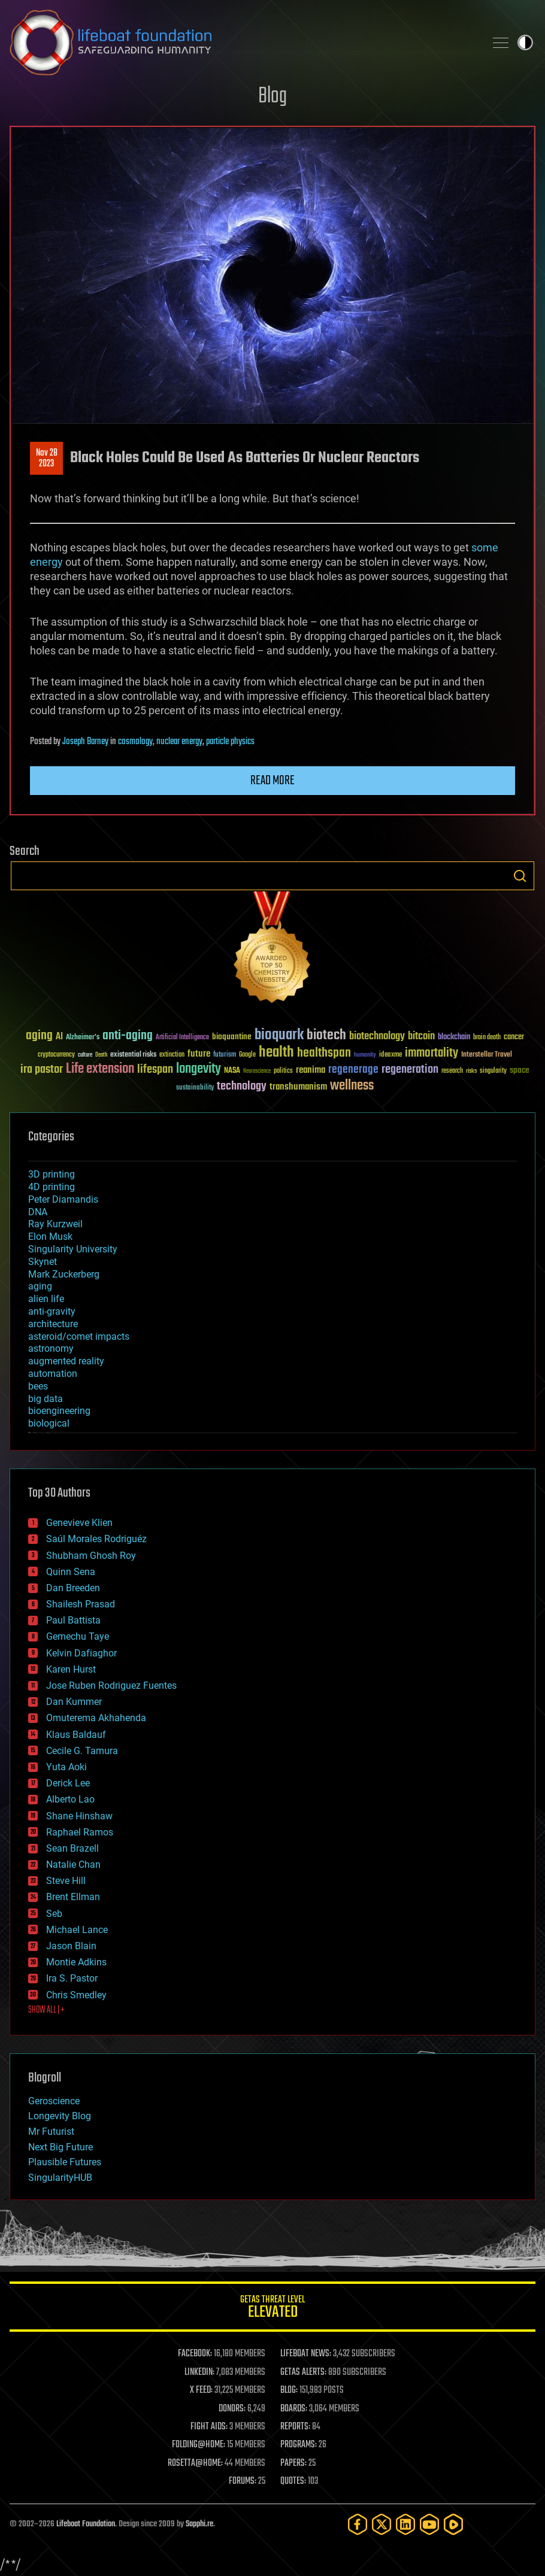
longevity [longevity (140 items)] (198, 1069)
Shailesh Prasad (80, 1604)
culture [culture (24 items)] (85, 1055)
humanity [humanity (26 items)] (365, 1055)
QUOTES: (293, 2481)
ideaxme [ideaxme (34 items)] (390, 1055)
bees (38, 1386)
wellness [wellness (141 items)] (352, 1086)
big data (45, 1398)
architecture (53, 1324)
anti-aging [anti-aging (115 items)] (127, 1035)
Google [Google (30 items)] (247, 1055)
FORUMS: (242, 2481)
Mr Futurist (51, 2131)
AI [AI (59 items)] (59, 1037)
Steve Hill (66, 1880)
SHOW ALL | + (46, 2010)
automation (52, 1373)
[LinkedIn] (405, 2524)
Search (519, 875)
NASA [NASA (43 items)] (232, 1071)
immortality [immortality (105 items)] (431, 1053)
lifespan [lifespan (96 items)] (155, 1069)
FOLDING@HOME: (198, 2445)
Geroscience (54, 2101)
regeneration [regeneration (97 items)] (410, 1069)
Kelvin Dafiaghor (81, 1653)
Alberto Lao (70, 1799)
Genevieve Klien (79, 1522)
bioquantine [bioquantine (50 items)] (232, 1036)
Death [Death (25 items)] (101, 1055)
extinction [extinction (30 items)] (171, 1055)
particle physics (230, 742)
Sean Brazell (72, 1848)
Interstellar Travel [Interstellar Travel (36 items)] (486, 1055)
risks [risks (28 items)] (471, 1071)
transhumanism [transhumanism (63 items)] (298, 1087)
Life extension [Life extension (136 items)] (100, 1069)
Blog (272, 97)
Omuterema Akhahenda (96, 1718)
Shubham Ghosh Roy (91, 1555)
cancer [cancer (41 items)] (514, 1037)
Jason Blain (71, 1946)
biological (48, 1423)
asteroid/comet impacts (78, 1336)
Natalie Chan (73, 1864)
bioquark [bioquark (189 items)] (279, 1035)
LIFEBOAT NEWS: (305, 2354)
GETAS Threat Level (272, 2308)
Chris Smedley (76, 1995)
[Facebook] (357, 2524)
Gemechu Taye (77, 1636)
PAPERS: (293, 2463)
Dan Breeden (73, 1588)
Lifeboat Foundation (85, 2524)
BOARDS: (293, 2409)
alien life (46, 1298)
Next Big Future (60, 2147)
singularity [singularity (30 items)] (493, 1071)
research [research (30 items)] (452, 1071)
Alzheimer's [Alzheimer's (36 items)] (82, 1037)
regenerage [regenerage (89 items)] (353, 1069)
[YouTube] (429, 2524)
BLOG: (289, 2390)
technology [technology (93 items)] (242, 1087)
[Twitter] (381, 2524)
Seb (54, 1913)
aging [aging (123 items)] (39, 1035)
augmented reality (66, 1361)
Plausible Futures (64, 2162)
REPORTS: (295, 2427)
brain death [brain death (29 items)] (487, 1038)
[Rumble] (453, 2524)
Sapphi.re (199, 2524)
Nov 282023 (46, 458)
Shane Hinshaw (79, 1816)
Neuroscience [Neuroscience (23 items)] (257, 1072)
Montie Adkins (76, 1962)
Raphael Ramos (79, 1832)
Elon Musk (50, 1236)
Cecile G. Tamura (82, 1750)
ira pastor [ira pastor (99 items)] (41, 1069)
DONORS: (232, 2409)
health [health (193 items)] (276, 1052)
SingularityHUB (60, 2177)
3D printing (51, 1174)
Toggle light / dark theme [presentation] (525, 42)
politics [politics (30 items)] (283, 1071)
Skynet (42, 1261)
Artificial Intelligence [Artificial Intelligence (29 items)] (182, 1038)
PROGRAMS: (298, 2445)
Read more (272, 780)
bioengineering (59, 1410)
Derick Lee (68, 1783)
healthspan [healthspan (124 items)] (324, 1053)
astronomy (51, 1348)
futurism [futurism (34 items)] (224, 1055)
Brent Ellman (73, 1897)
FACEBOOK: (195, 2354)
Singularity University (72, 1249)
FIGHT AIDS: (209, 2427)
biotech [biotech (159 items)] (326, 1035)
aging (40, 1286)
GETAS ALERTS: (303, 2372)
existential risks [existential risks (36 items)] (133, 1055)
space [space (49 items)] (519, 1070)
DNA (37, 1212)
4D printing (51, 1187)
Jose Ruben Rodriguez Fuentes (111, 1685)
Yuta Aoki (66, 1767)
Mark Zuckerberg (63, 1274)
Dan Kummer (74, 1701)
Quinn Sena (70, 1571)
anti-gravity (51, 1311)
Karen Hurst (71, 1669)
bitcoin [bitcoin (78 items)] (421, 1036)
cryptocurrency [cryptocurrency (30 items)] (56, 1055)
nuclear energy (179, 742)
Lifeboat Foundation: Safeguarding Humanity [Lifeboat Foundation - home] (243, 42)
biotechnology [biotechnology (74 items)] (377, 1036)
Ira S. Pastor (72, 1978)
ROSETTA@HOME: (195, 2463)
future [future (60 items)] (198, 1054)
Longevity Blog (59, 2116)
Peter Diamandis (63, 1199)
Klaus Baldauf (76, 1734)
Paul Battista (73, 1620)
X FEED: (201, 2390)
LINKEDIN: (199, 2372)
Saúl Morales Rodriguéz (96, 1539)
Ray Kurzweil (55, 1224)
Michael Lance (77, 1929)
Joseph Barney (85, 742)
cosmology (135, 742)
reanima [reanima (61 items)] (310, 1070)
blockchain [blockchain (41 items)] (454, 1037)
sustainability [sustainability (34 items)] (195, 1088)
